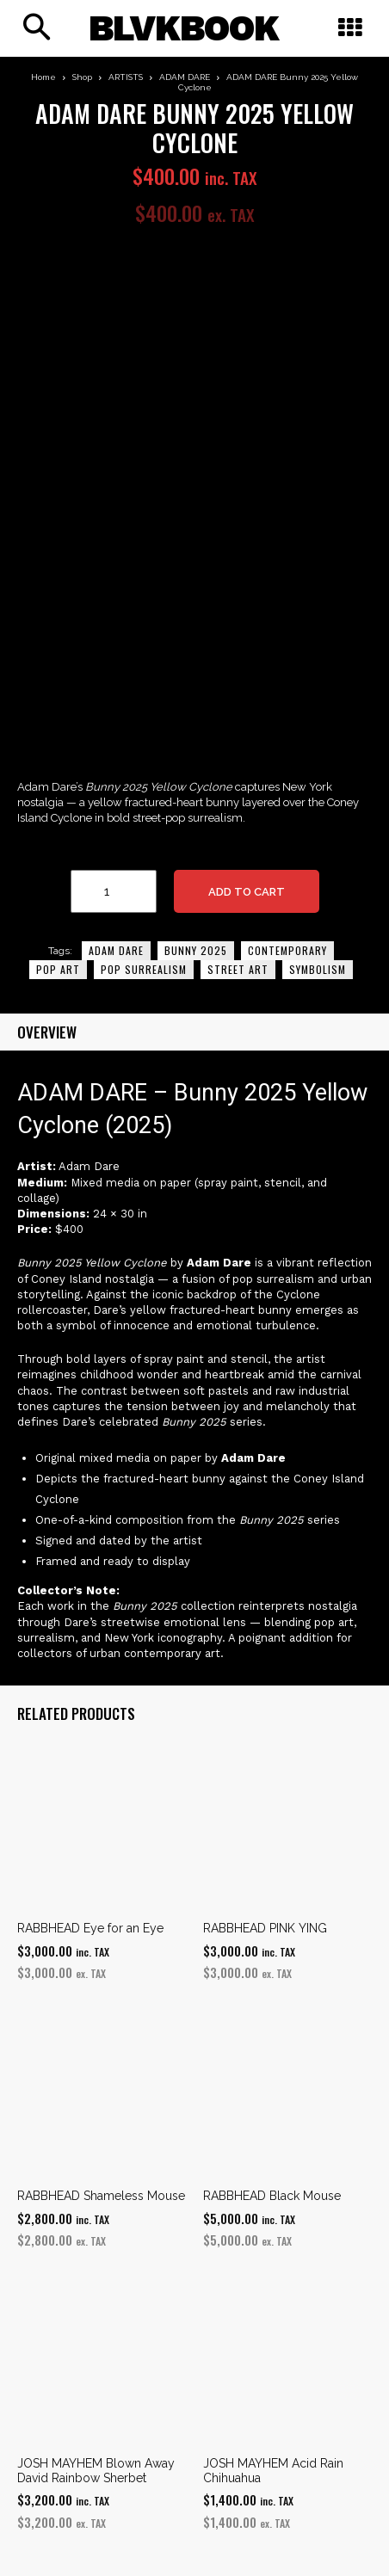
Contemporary (287, 950)
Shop (82, 77)
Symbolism (317, 969)
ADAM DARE (184, 77)
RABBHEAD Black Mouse (272, 2196)
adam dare (116, 950)
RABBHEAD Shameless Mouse (101, 2196)
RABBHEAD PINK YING (265, 1928)
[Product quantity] (114, 891)
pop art (58, 969)
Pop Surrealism (144, 969)
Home (43, 77)
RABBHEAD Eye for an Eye (90, 1928)
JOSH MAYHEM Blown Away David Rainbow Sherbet (96, 2470)
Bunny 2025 (195, 950)
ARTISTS (125, 77)
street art (238, 969)
